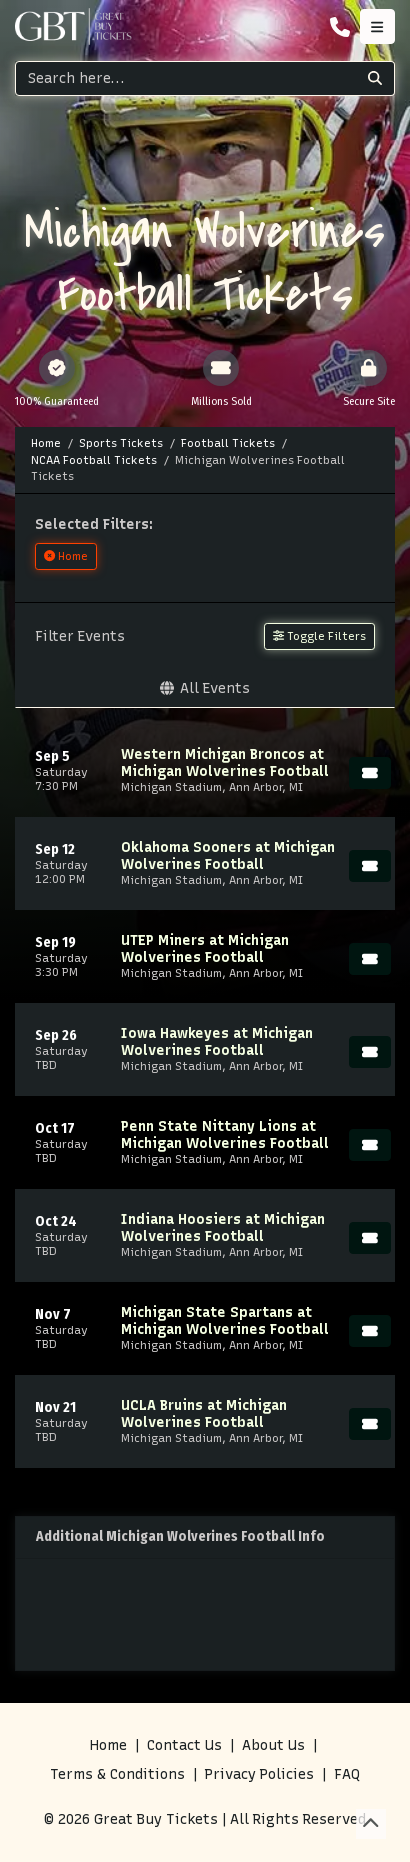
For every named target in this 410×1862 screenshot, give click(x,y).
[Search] (186, 78)
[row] (205, 770)
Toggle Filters (319, 636)
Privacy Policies (259, 1774)
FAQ (347, 1774)
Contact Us (184, 1745)
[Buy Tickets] (370, 773)
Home (108, 1745)
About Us (273, 1745)
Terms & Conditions (117, 1774)
